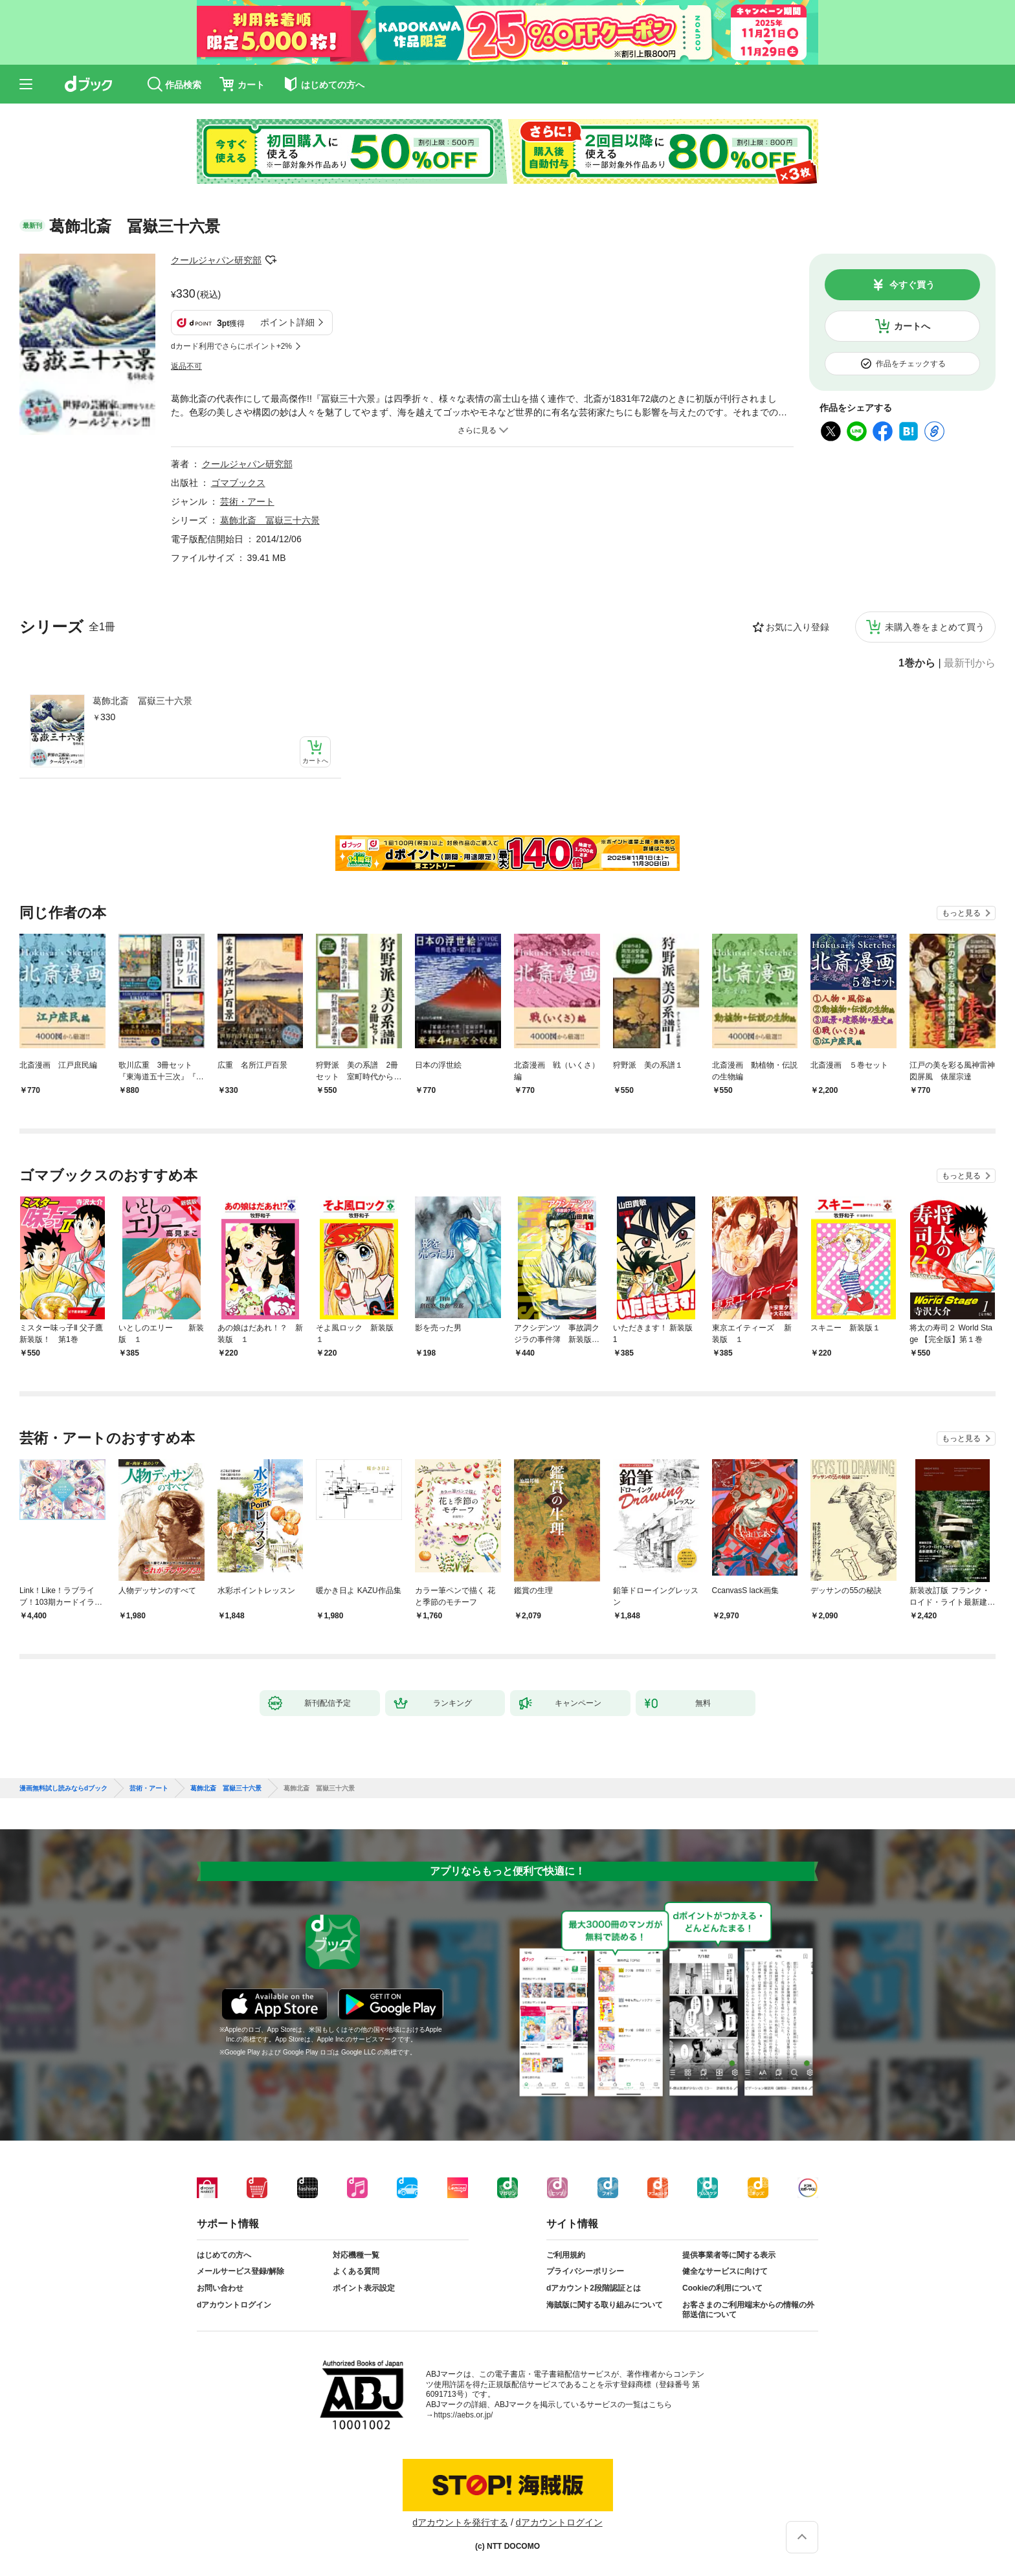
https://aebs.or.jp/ (463, 2414)
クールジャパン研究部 (216, 260)
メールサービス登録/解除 (240, 2271)
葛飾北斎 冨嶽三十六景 (142, 701)
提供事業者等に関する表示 (728, 2255)
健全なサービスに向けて (725, 2271)
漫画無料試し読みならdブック (63, 1788)
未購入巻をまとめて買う (935, 627)
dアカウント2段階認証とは (593, 2288)
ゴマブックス (238, 483)
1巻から (916, 663)
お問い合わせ (220, 2288)
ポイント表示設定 (364, 2288)
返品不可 (186, 366)
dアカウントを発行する (460, 2522)
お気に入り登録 (797, 627)
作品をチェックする (911, 363)
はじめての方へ (224, 2255)
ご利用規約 (565, 2255)
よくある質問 (356, 2271)
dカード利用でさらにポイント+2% (231, 346)
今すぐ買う (912, 285)
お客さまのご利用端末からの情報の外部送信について (748, 2310)
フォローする (270, 260)
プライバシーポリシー (585, 2271)
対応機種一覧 (356, 2255)
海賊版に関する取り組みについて (604, 2304)
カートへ (912, 326)
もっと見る (961, 913)
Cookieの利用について (722, 2288)
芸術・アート (247, 501)
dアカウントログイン (234, 2304)
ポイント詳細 (287, 322)
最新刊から (970, 663)
